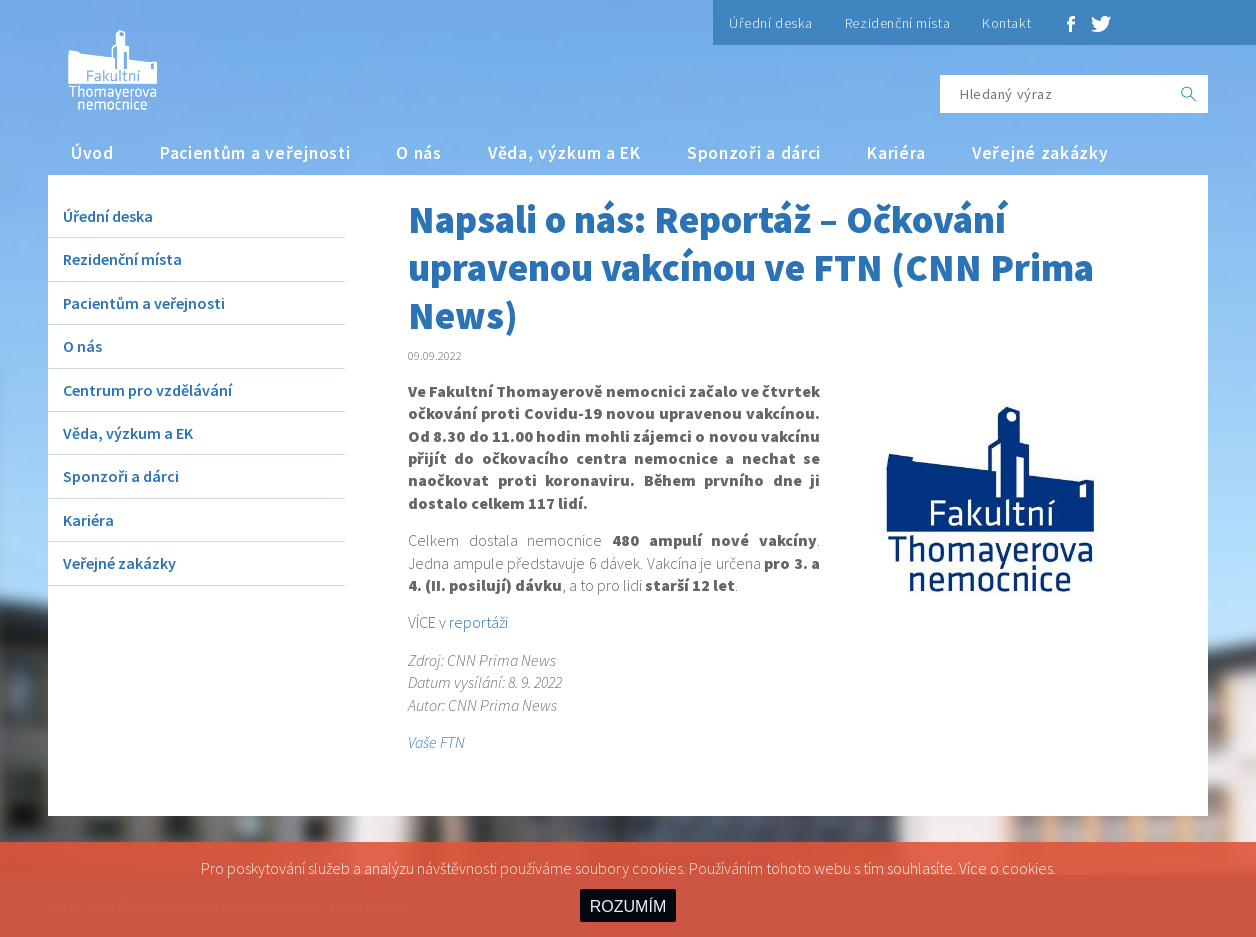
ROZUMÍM (628, 906)
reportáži (478, 622)
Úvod (92, 153)
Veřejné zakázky (1040, 153)
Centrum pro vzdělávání (147, 390)
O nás (419, 153)
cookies (1027, 868)
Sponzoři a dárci (754, 153)
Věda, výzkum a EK (564, 153)
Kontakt (1006, 23)
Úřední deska (771, 23)
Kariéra (896, 153)
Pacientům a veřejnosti (255, 153)
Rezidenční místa (897, 23)
